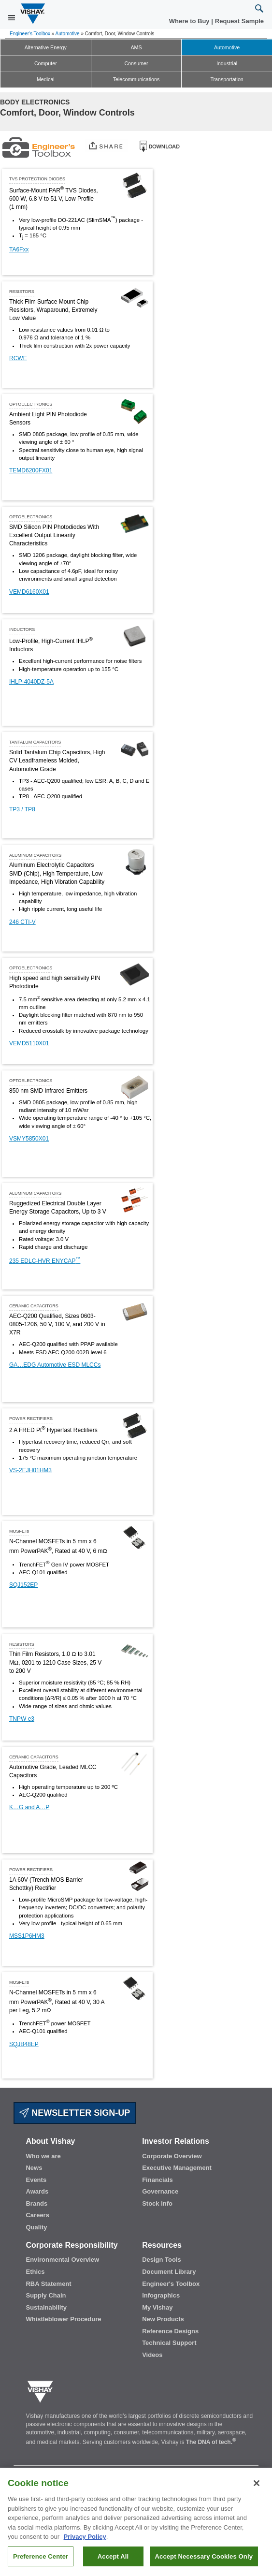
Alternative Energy (46, 47)
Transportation (226, 79)
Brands (36, 2203)
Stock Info (157, 2203)
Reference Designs (170, 2331)
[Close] (256, 2487)
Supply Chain (46, 2295)
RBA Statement (48, 2283)
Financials (157, 2179)
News (34, 2167)
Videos (152, 2354)
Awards (37, 2191)
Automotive (68, 33)
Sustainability (46, 2307)
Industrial (226, 63)
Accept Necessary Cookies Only (204, 2560)
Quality (36, 2227)
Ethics (35, 2271)
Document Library (169, 2271)
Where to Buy (190, 21)
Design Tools (161, 2259)
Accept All (113, 2560)
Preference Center (40, 2560)
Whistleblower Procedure (63, 2319)
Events (36, 2179)
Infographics (161, 2295)
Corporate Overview (172, 2156)
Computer (45, 63)
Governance (160, 2191)
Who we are (43, 2156)
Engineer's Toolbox (30, 33)
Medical (46, 79)
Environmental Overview (62, 2259)
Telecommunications (136, 79)
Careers (37, 2215)
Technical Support (169, 2342)
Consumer (136, 63)
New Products (163, 2319)
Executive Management (177, 2167)
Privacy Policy (85, 2540)
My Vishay (157, 2307)
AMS (136, 47)
